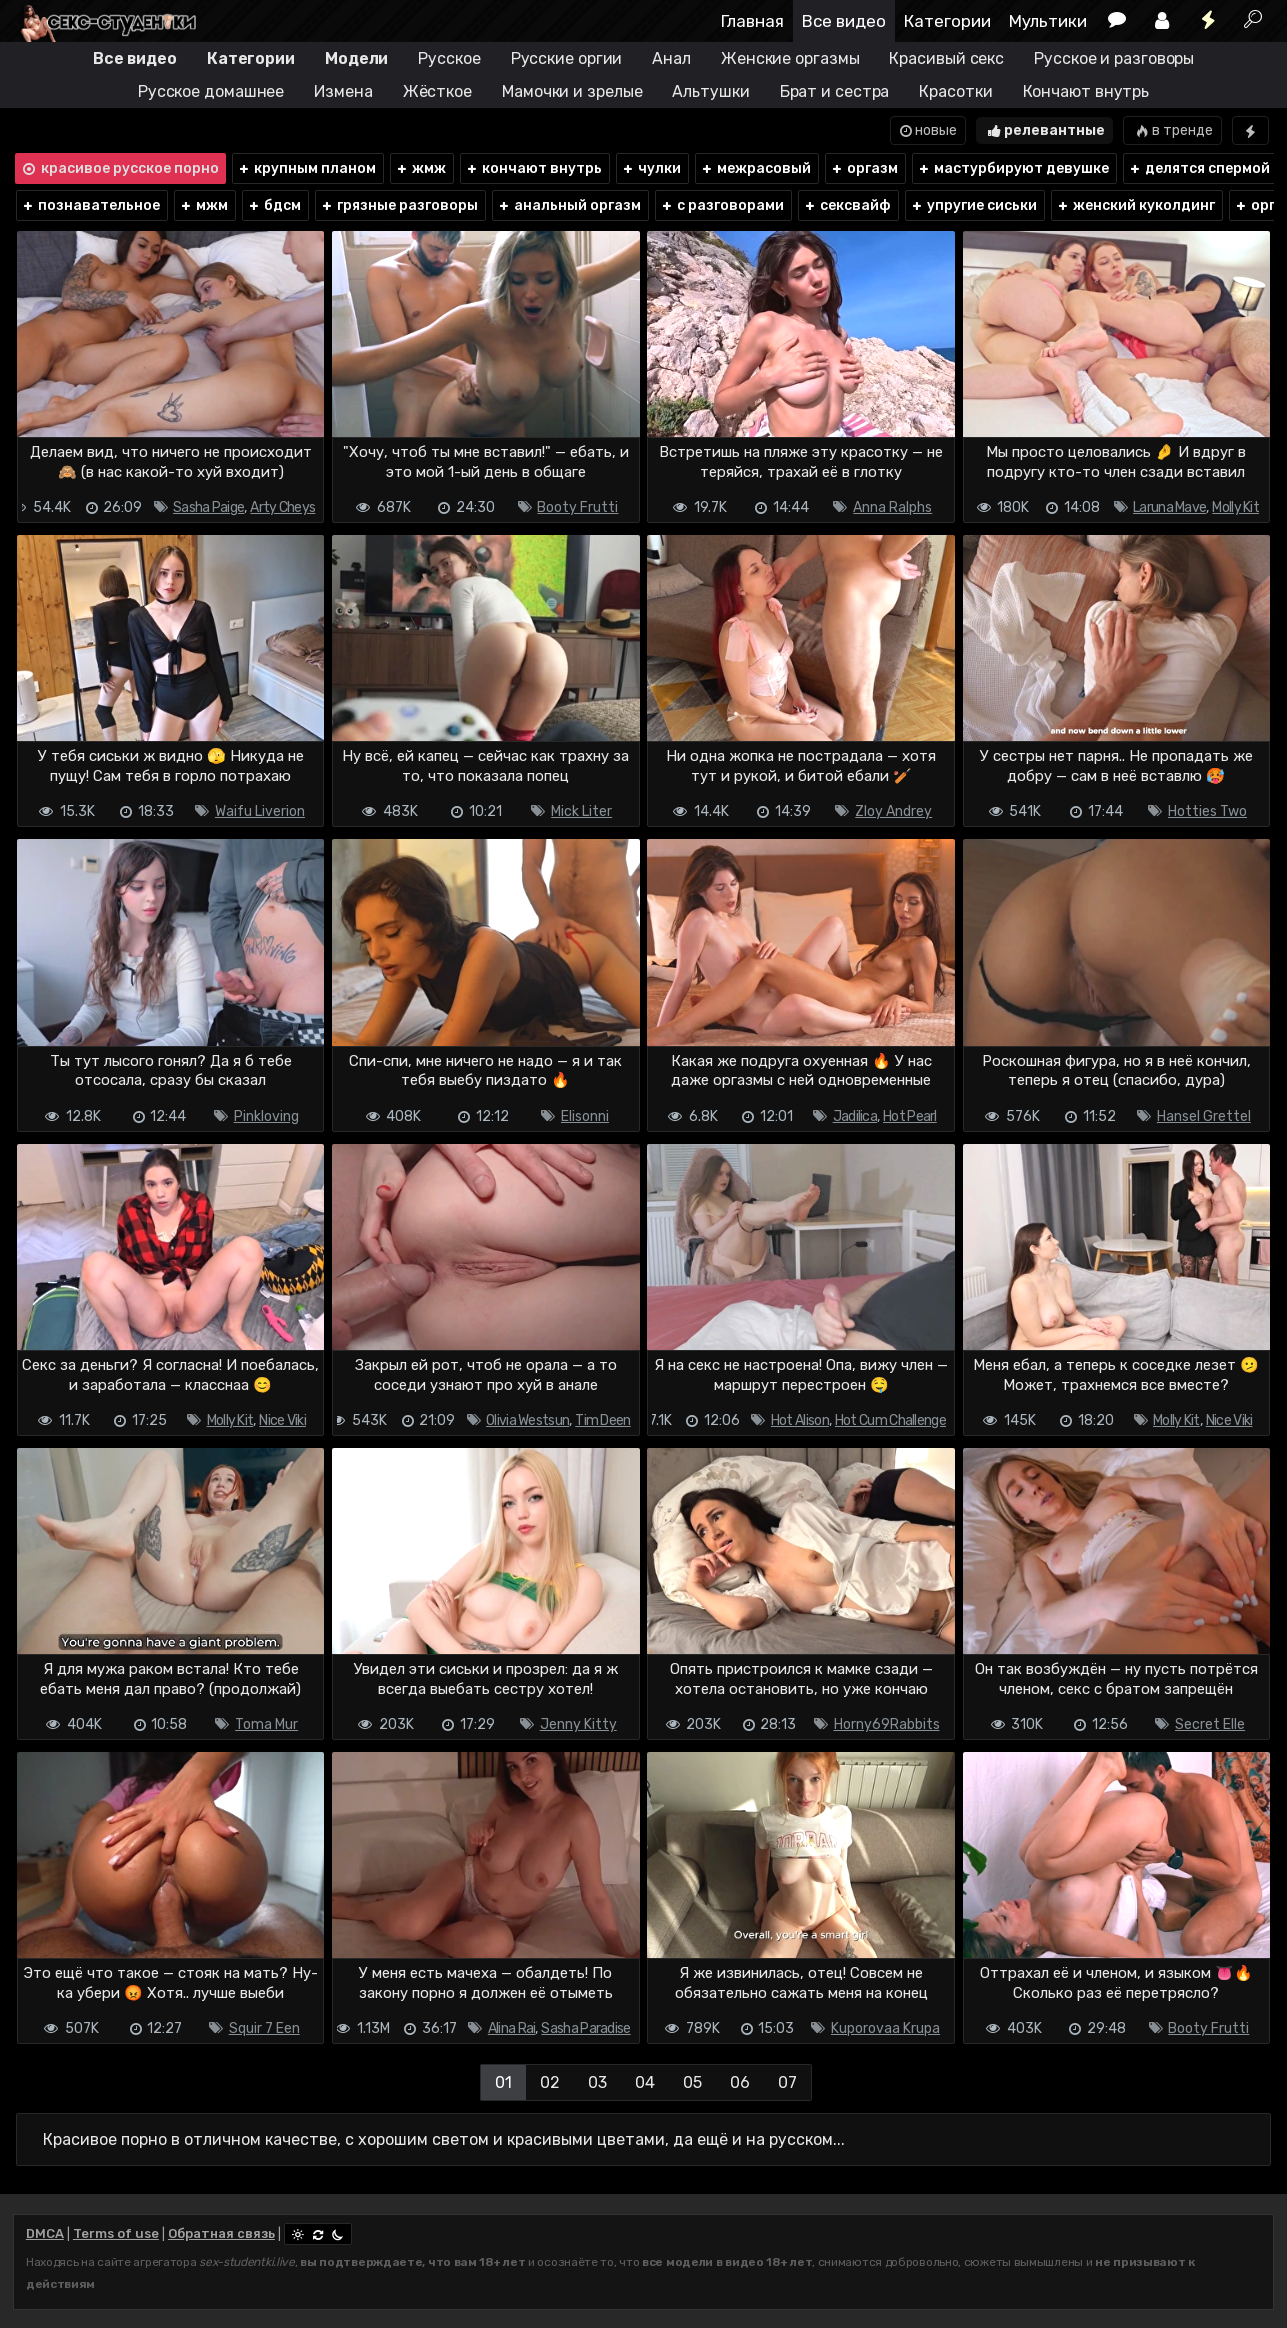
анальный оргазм (569, 205)
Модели (356, 58)
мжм (203, 205)
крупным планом (306, 168)
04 (645, 2082)
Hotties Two (1207, 811)
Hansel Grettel (1204, 1116)
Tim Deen (602, 1420)
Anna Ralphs (892, 507)
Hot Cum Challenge (890, 1420)
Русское (449, 58)
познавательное (90, 205)
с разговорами (722, 205)
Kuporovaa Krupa (885, 2028)
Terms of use (116, 2233)
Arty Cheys (282, 507)
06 (740, 2082)
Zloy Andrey (893, 811)
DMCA (45, 2233)
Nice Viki (282, 1420)
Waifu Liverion (260, 811)
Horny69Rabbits (887, 1724)
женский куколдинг (1135, 205)
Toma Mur (266, 1724)
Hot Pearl (910, 1116)
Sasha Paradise (585, 2028)
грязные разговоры (399, 205)
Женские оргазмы (790, 58)
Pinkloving (266, 1116)
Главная (752, 21)
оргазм (864, 168)
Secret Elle (1210, 1724)
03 (597, 2082)
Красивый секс (946, 58)
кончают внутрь (533, 168)
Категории (947, 21)
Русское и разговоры (1114, 58)
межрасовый (755, 168)
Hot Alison (800, 1420)
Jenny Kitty (578, 1724)
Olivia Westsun (527, 1420)
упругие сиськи (973, 205)
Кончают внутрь (1086, 91)
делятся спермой (1199, 168)
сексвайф (847, 205)
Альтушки (710, 91)
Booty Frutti (577, 507)
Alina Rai (512, 2028)
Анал (671, 58)
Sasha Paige (208, 507)
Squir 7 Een (264, 2028)
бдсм (274, 205)
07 (787, 2082)
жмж (420, 168)
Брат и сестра (835, 91)
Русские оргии (567, 58)
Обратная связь (221, 2233)
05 (692, 2082)
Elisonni (585, 1116)
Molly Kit (1235, 507)
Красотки (955, 91)
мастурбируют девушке (1013, 168)
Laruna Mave (1169, 507)
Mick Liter (581, 811)
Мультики (1048, 21)
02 (550, 2082)
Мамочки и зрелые (572, 91)
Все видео (844, 21)
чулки (651, 168)
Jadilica (855, 1116)
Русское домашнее (211, 91)
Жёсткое (437, 91)
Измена (343, 91)
